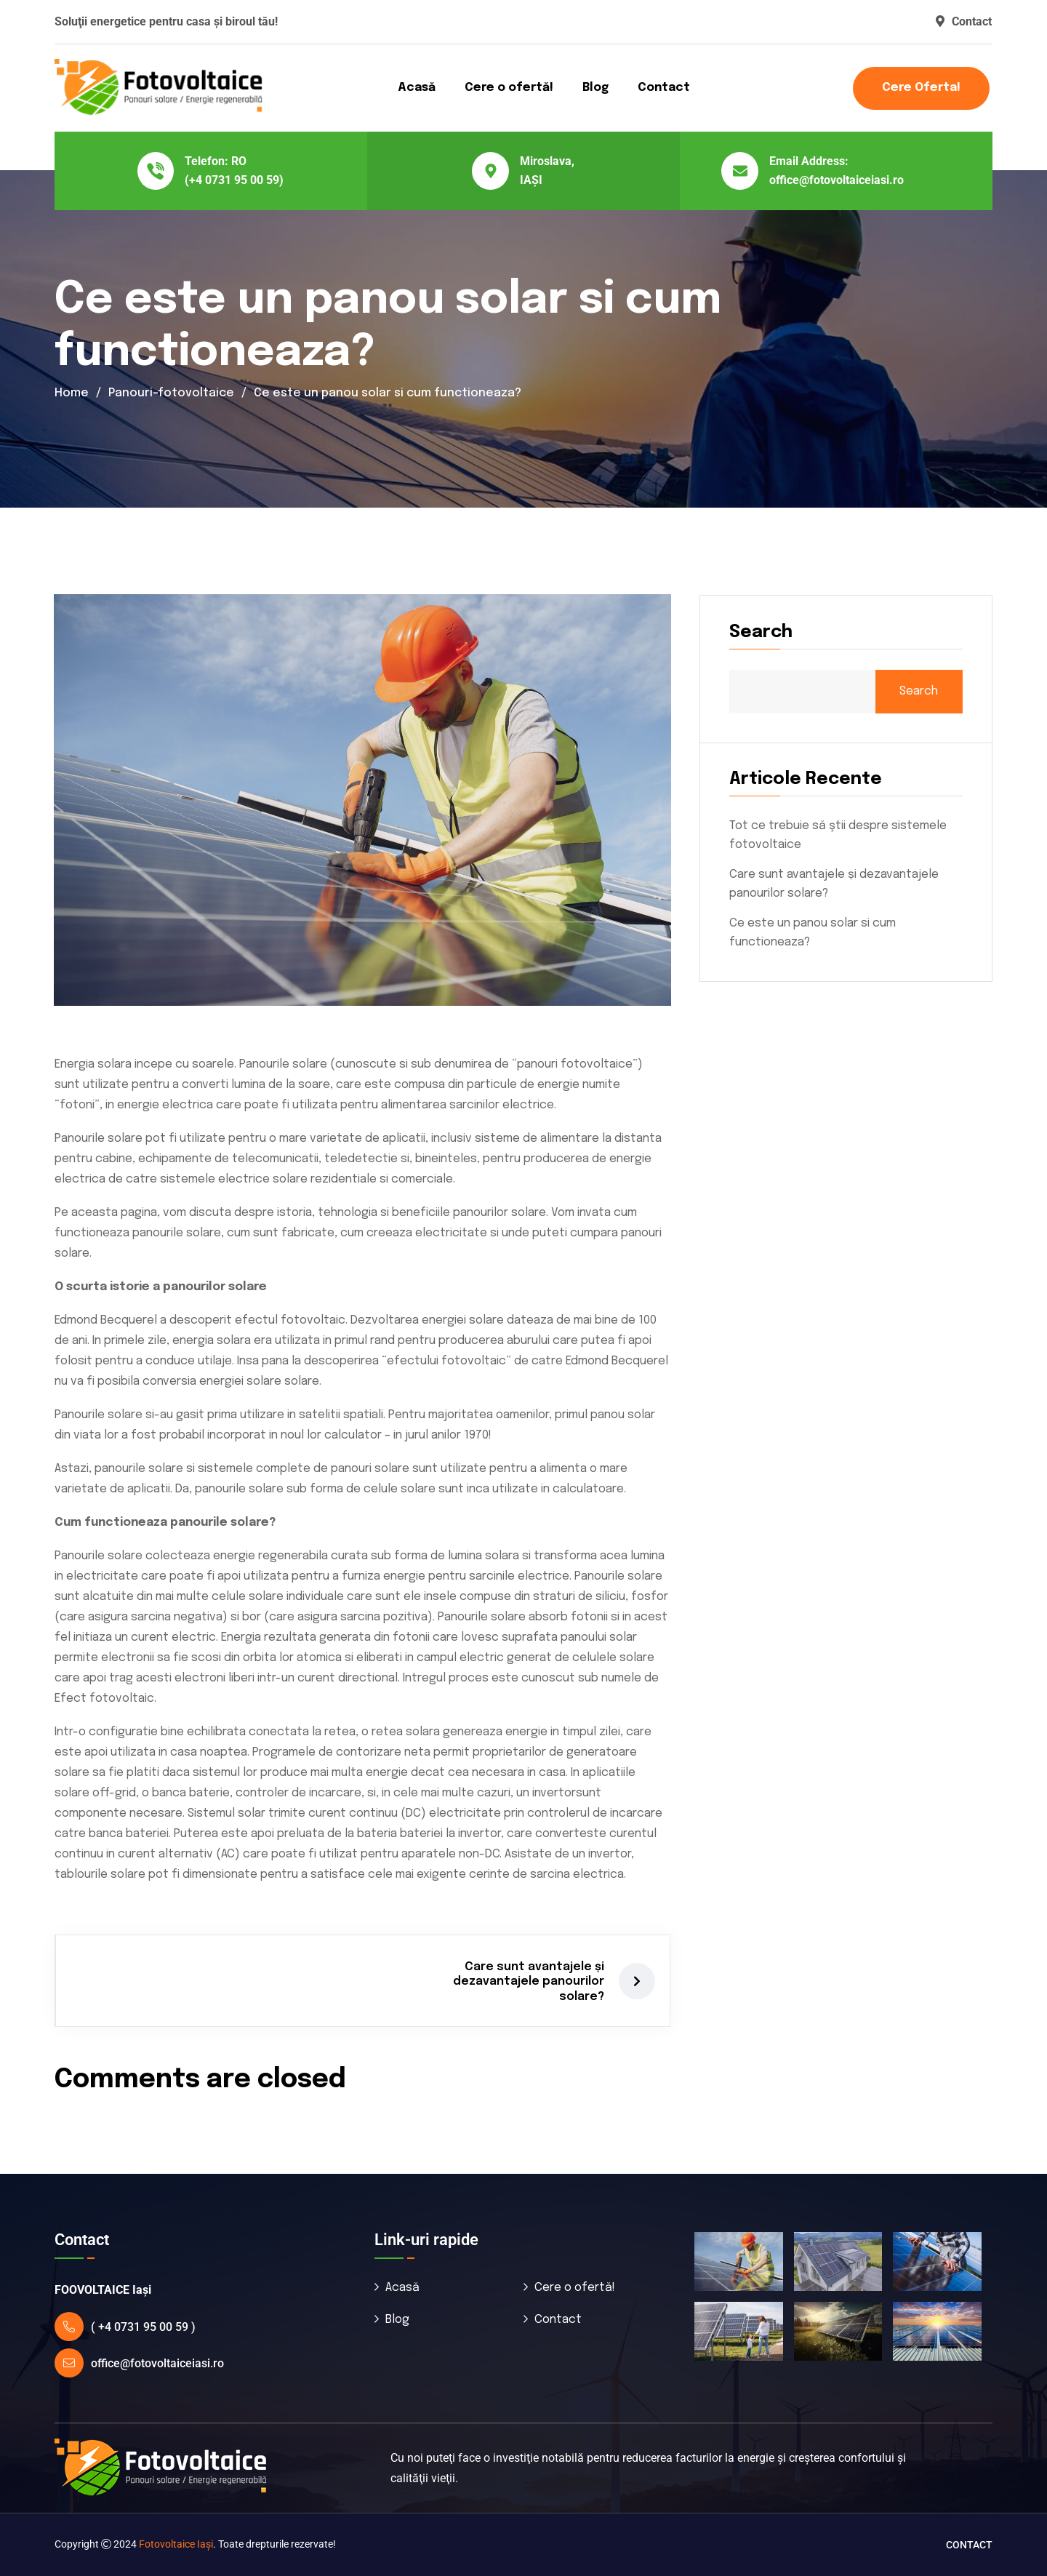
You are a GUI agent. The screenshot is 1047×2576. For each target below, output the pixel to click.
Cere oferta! (921, 87)
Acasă (417, 87)
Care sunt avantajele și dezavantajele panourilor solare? (528, 1982)
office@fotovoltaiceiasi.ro (836, 180)
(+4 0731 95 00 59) (234, 180)
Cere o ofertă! (509, 87)
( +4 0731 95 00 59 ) (143, 2327)
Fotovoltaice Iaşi (176, 2544)
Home (72, 393)
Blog (595, 87)
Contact (964, 21)
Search (918, 691)
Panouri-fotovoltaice (171, 393)
